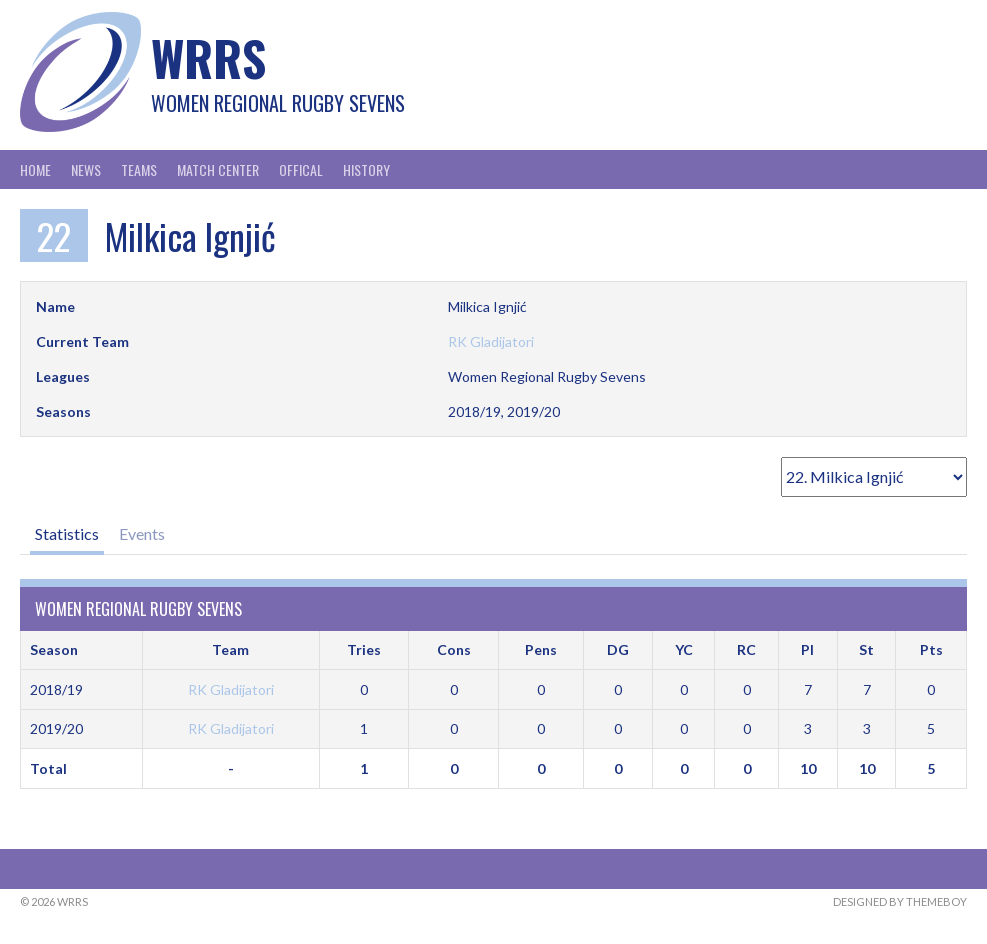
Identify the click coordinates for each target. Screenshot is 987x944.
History (366, 169)
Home (35, 169)
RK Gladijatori (491, 341)
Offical (301, 169)
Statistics (67, 533)
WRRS (208, 57)
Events (142, 533)
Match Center (218, 169)
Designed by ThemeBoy (900, 901)
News (86, 169)
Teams (139, 169)
